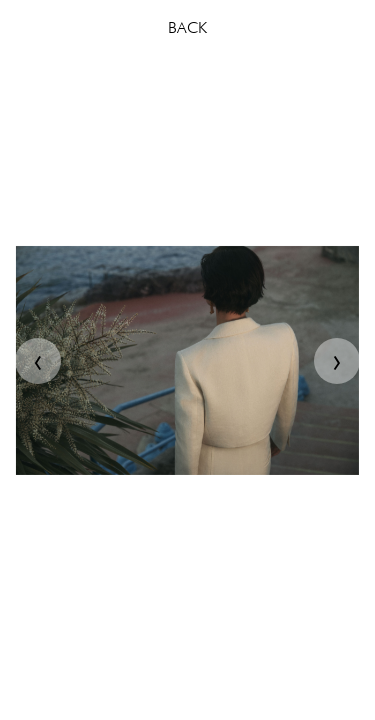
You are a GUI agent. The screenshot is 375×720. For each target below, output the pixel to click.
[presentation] (38, 361)
